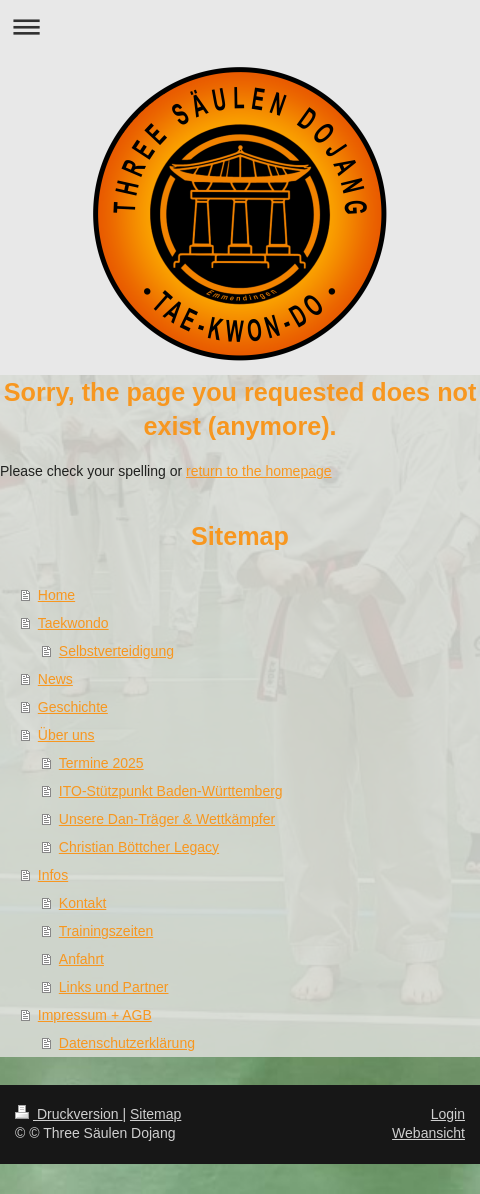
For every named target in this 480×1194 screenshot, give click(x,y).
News (55, 679)
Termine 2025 (101, 763)
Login (448, 1114)
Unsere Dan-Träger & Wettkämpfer (167, 819)
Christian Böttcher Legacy (139, 847)
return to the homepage (259, 471)
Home (56, 595)
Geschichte (73, 707)
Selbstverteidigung (116, 651)
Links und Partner (114, 987)
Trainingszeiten (106, 931)
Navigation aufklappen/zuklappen (240, 26)
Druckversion (68, 1114)
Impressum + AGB (95, 1015)
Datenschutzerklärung (127, 1043)
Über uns (66, 735)
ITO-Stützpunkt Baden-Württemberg (171, 791)
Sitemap (155, 1114)
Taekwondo (73, 623)
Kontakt (82, 903)
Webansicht (428, 1133)
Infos (53, 875)
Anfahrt (81, 959)
